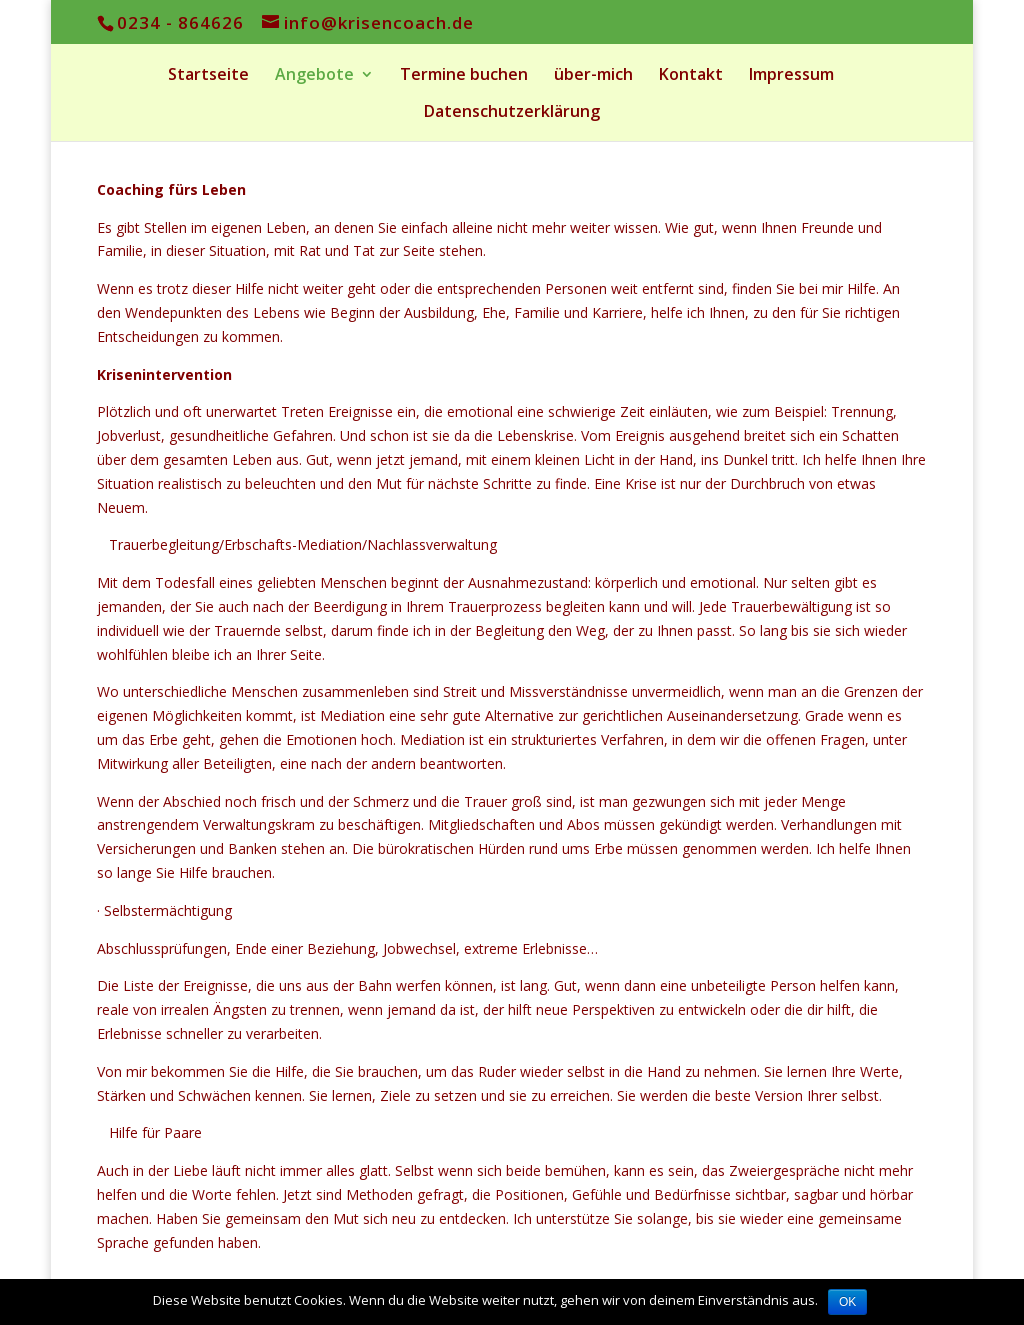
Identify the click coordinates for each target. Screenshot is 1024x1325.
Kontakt (691, 76)
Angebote (314, 76)
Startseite (208, 76)
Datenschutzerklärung (512, 113)
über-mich (593, 76)
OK (847, 1302)
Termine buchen (464, 76)
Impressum (791, 76)
